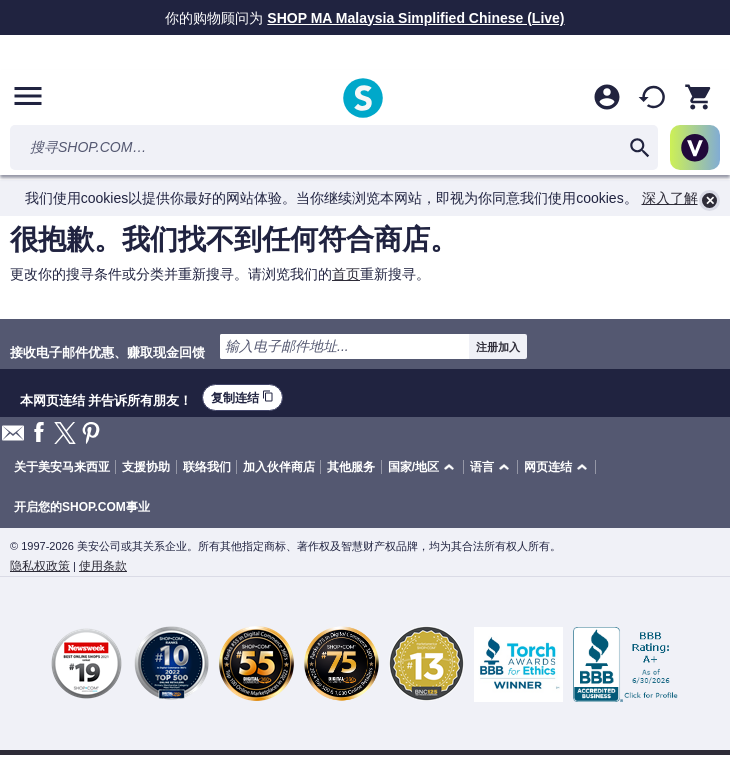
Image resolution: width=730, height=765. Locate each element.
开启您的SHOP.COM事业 (82, 507)
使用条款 (103, 566)
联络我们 (207, 467)
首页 (346, 274)
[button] (425, 467)
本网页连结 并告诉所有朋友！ (106, 398)
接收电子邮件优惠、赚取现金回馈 (107, 352)
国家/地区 (413, 467)
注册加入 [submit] (498, 347)
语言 (482, 467)
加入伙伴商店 (279, 467)
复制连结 (242, 397)
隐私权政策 (40, 566)
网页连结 (548, 467)
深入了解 (670, 198)
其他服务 (351, 467)
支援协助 (146, 467)
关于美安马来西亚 (62, 467)
